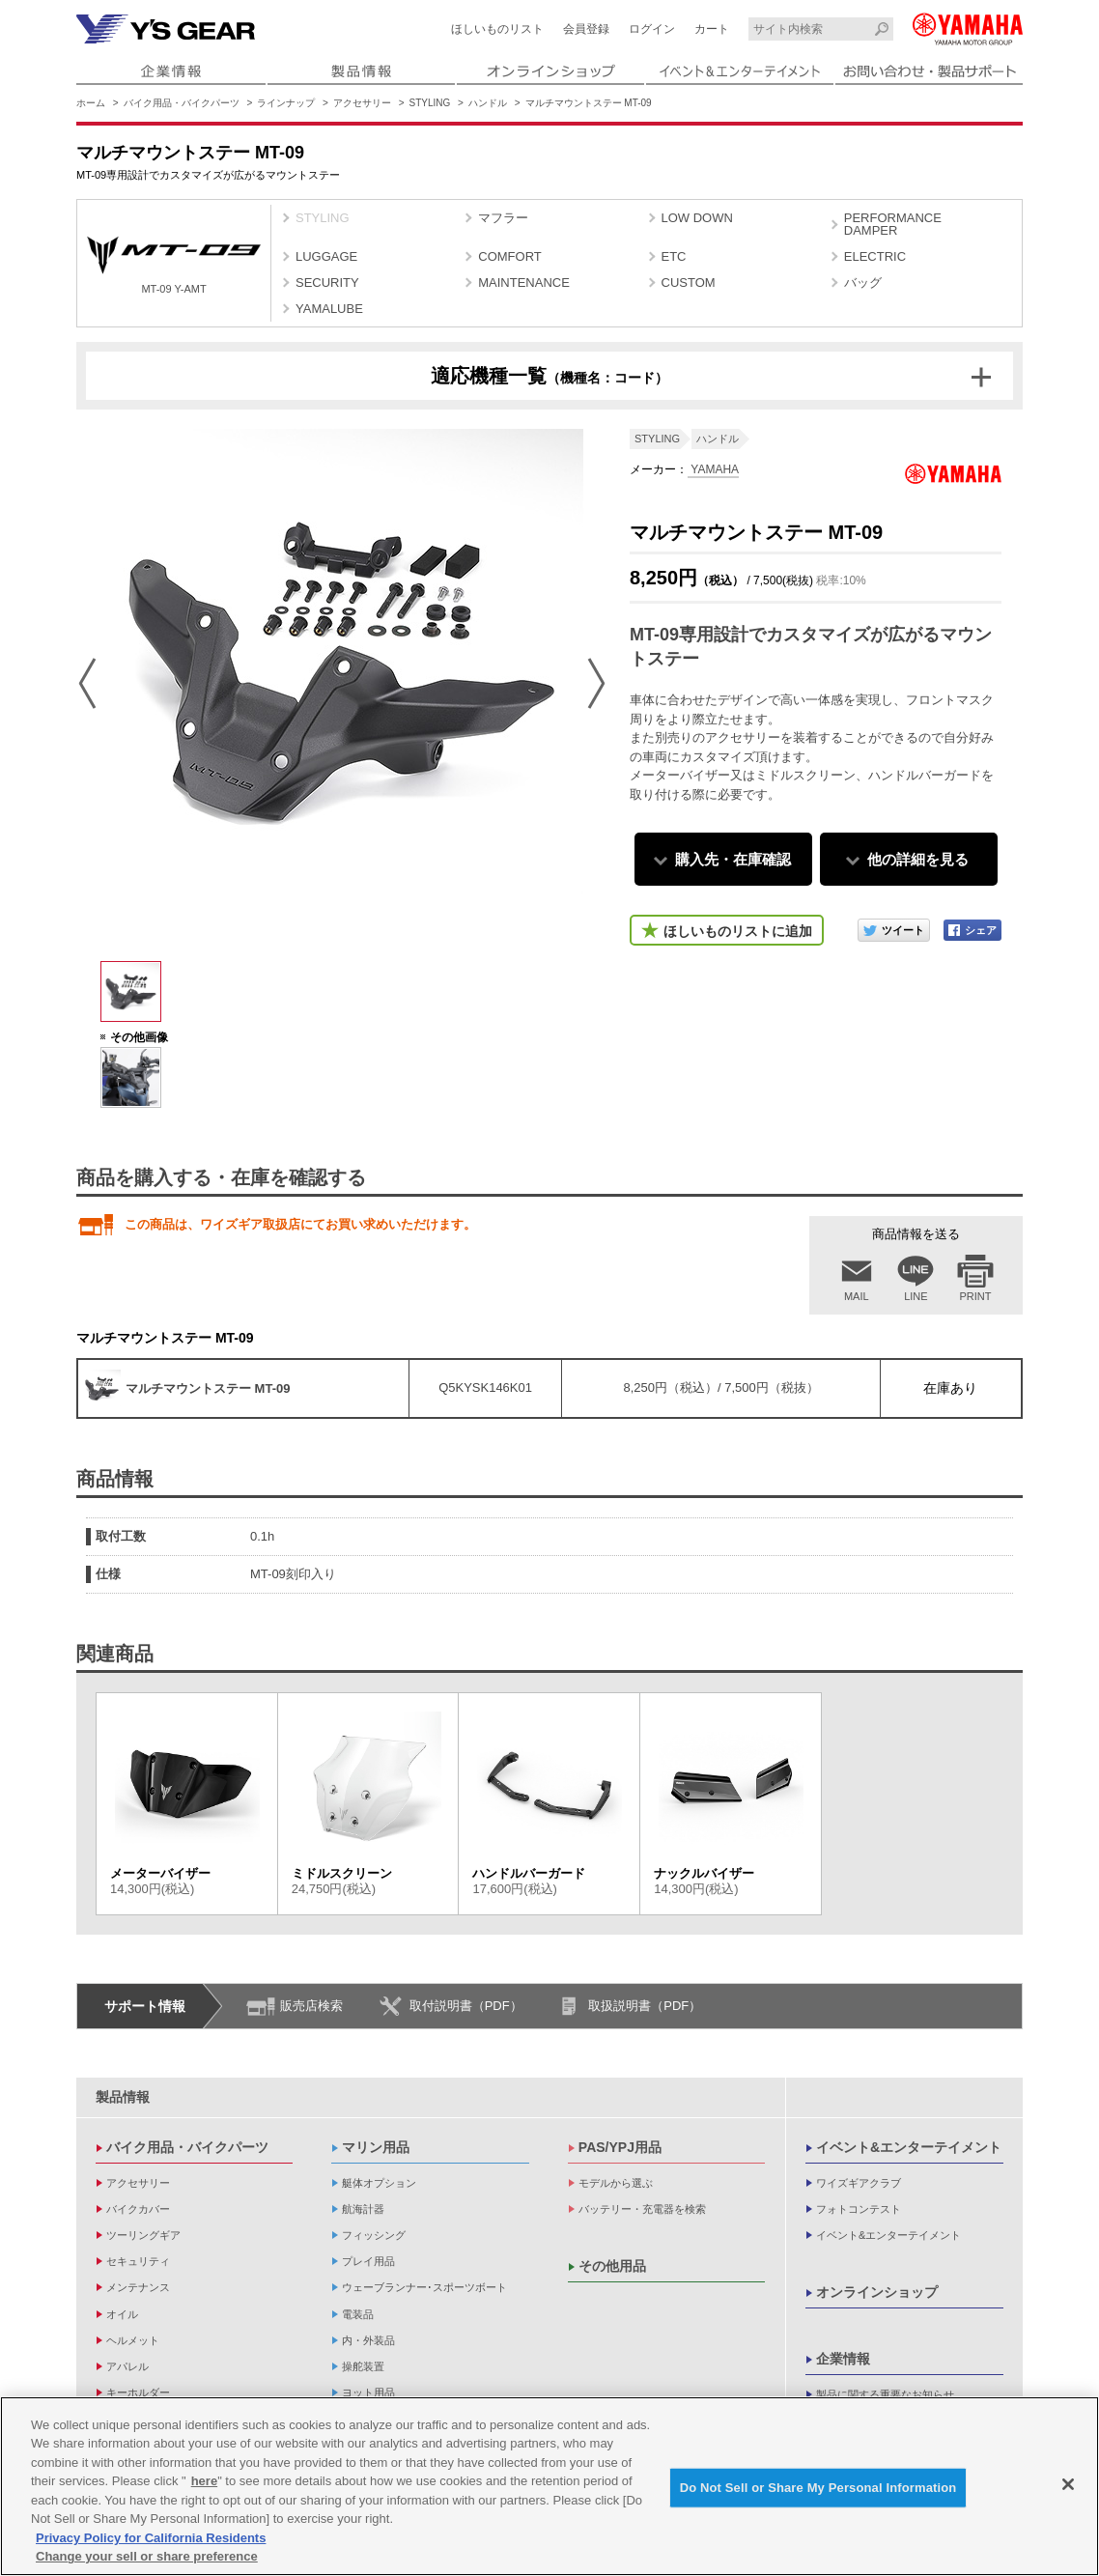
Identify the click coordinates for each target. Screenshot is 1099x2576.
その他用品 (612, 2266)
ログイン (652, 29)
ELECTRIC (875, 256)
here (204, 2481)
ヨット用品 (368, 2392)
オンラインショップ (877, 2292)
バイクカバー (138, 2209)
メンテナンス (138, 2287)
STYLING (430, 103)
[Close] (1068, 2484)
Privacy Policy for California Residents (151, 2538)
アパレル (127, 2366)
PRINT (976, 1296)
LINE (915, 1296)
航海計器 (363, 2209)
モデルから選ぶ (615, 2183)
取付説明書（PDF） (465, 2005)
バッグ (863, 282)
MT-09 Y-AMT (174, 265)
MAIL (856, 1296)
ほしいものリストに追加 (737, 931)
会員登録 (586, 29)
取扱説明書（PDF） (644, 2005)
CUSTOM (689, 282)
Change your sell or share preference (147, 2556)
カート (711, 29)
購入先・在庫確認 (733, 859)
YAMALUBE (329, 308)
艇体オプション (379, 2183)
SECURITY (327, 282)
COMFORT (509, 256)
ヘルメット (132, 2340)
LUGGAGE (326, 256)
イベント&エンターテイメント (908, 2147)
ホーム (90, 103)
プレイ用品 (368, 2261)
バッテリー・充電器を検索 (642, 2209)
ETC (674, 256)
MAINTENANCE (524, 282)
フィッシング (374, 2235)
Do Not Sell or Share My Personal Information (818, 2487)
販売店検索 (311, 2005)
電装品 (358, 2314)
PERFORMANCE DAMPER (893, 224)
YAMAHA (713, 469)
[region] (549, 2486)
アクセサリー (362, 103)
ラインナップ (286, 103)
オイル (122, 2314)
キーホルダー (138, 2392)
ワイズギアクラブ (858, 2183)
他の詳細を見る (918, 859)
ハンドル (487, 103)
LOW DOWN (697, 218)
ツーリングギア (143, 2235)
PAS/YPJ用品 (620, 2147)
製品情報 (123, 2097)
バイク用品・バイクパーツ (182, 103)
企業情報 (843, 2358)
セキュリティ (138, 2261)
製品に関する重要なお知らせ (885, 2394)
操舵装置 (363, 2366)
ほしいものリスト (497, 29)
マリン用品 (375, 2147)
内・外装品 (368, 2340)
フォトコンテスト (858, 2209)
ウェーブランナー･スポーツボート (424, 2287)
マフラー (503, 218)
